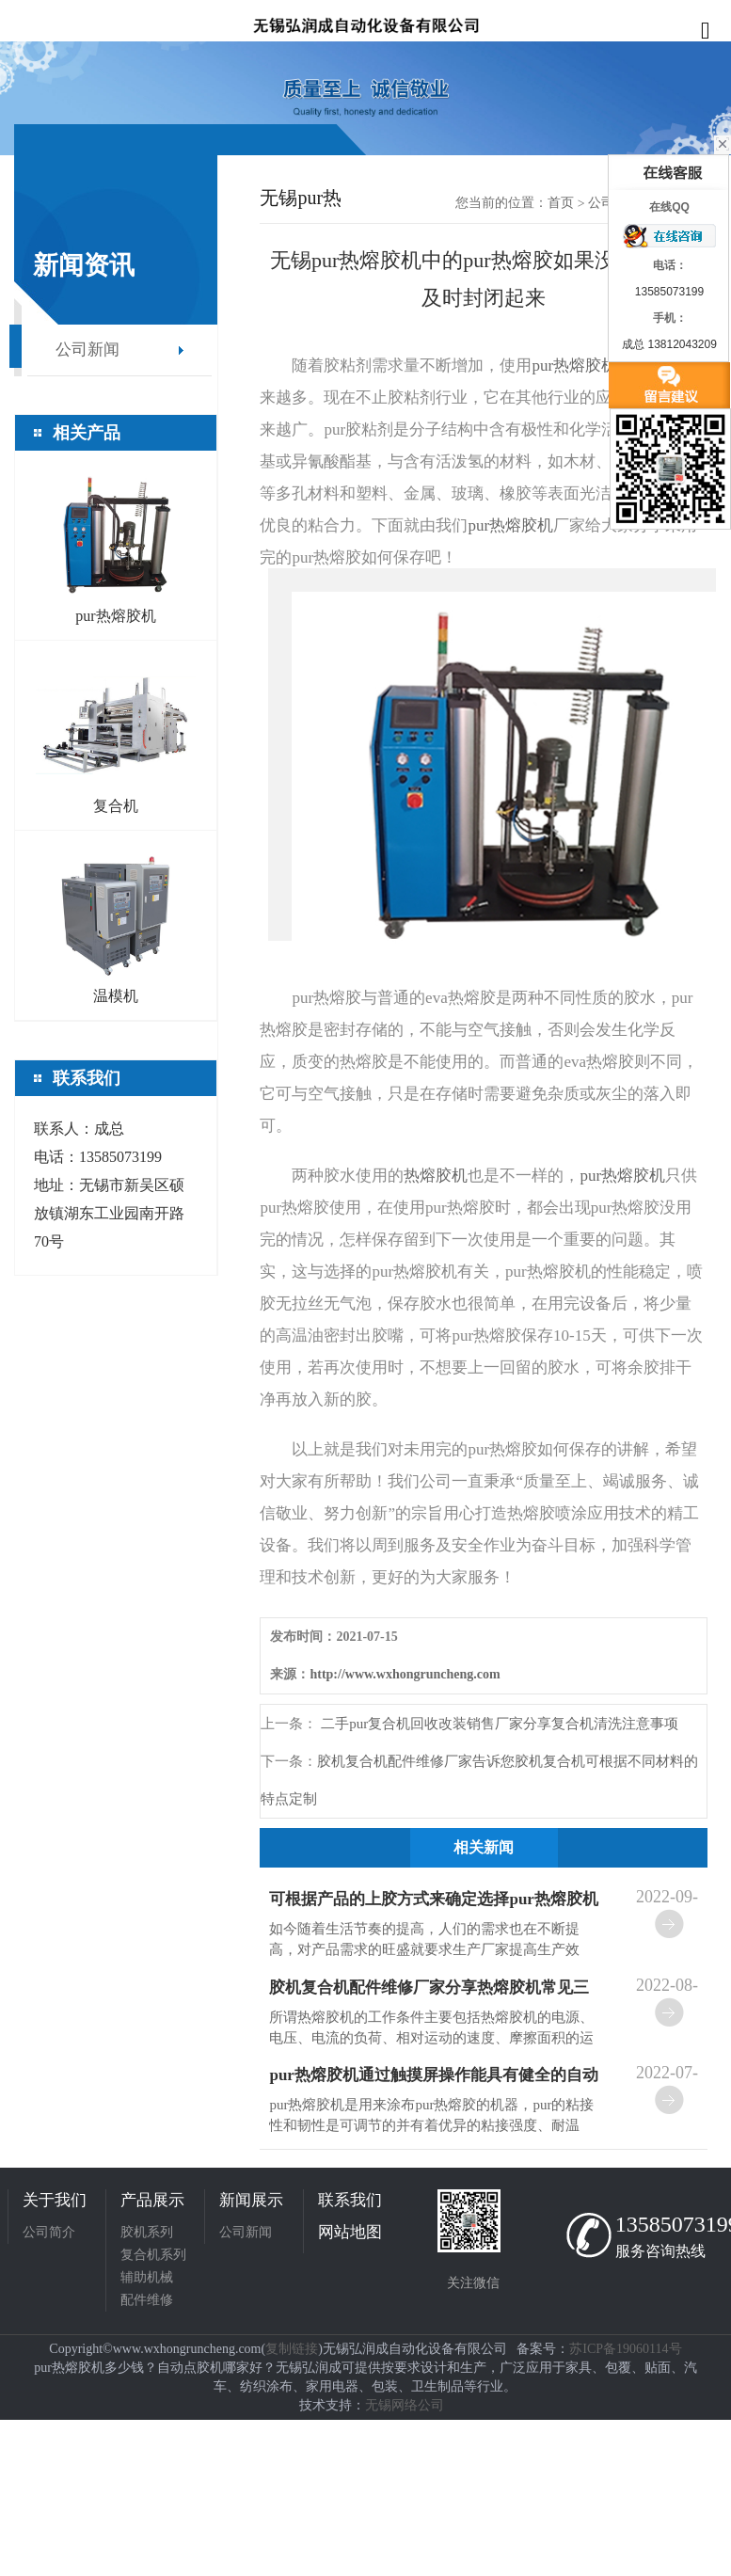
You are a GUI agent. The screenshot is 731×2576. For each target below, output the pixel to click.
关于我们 (55, 2200)
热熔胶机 (436, 1176)
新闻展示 (251, 2200)
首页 (561, 203)
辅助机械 (146, 2277)
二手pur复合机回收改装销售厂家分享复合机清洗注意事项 (497, 1723)
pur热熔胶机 (574, 365)
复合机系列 (153, 2255)
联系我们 (350, 2200)
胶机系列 (146, 2232)
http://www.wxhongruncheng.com (405, 1674)
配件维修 (146, 2300)
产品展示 (152, 2200)
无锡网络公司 (404, 2405)
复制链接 (291, 2349)
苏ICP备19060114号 (625, 2349)
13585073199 (669, 2224)
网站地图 (350, 2232)
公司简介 (49, 2232)
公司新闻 (87, 349)
